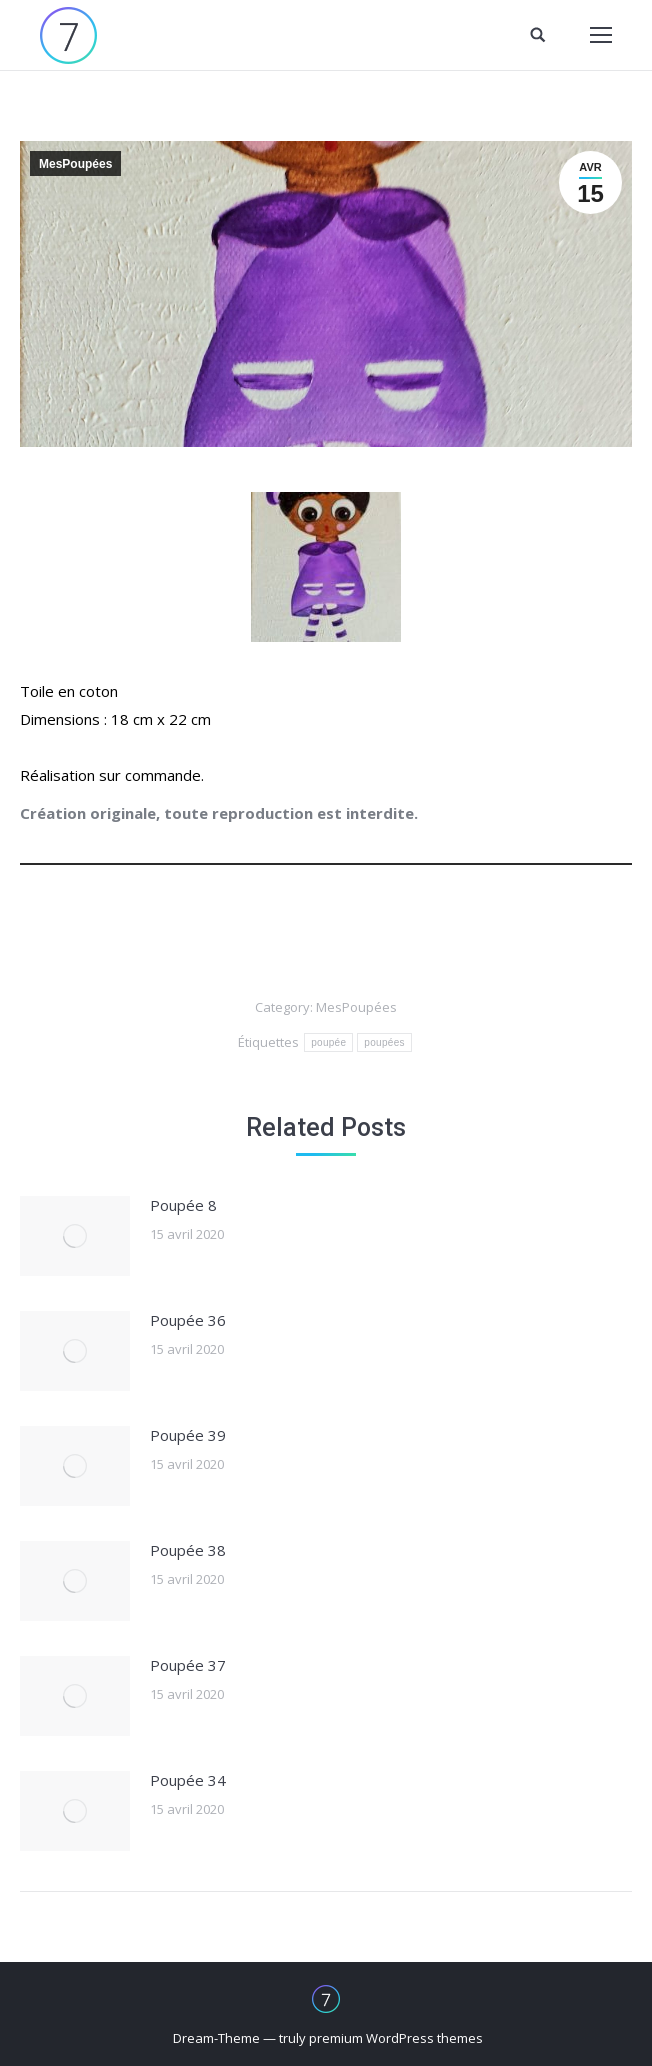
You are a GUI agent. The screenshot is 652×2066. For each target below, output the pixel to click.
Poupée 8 (183, 1205)
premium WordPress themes (396, 2038)
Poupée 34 (188, 1780)
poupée (328, 1042)
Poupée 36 (188, 1320)
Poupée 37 (188, 1665)
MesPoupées (75, 164)
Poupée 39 (188, 1435)
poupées (384, 1042)
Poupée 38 (188, 1550)
